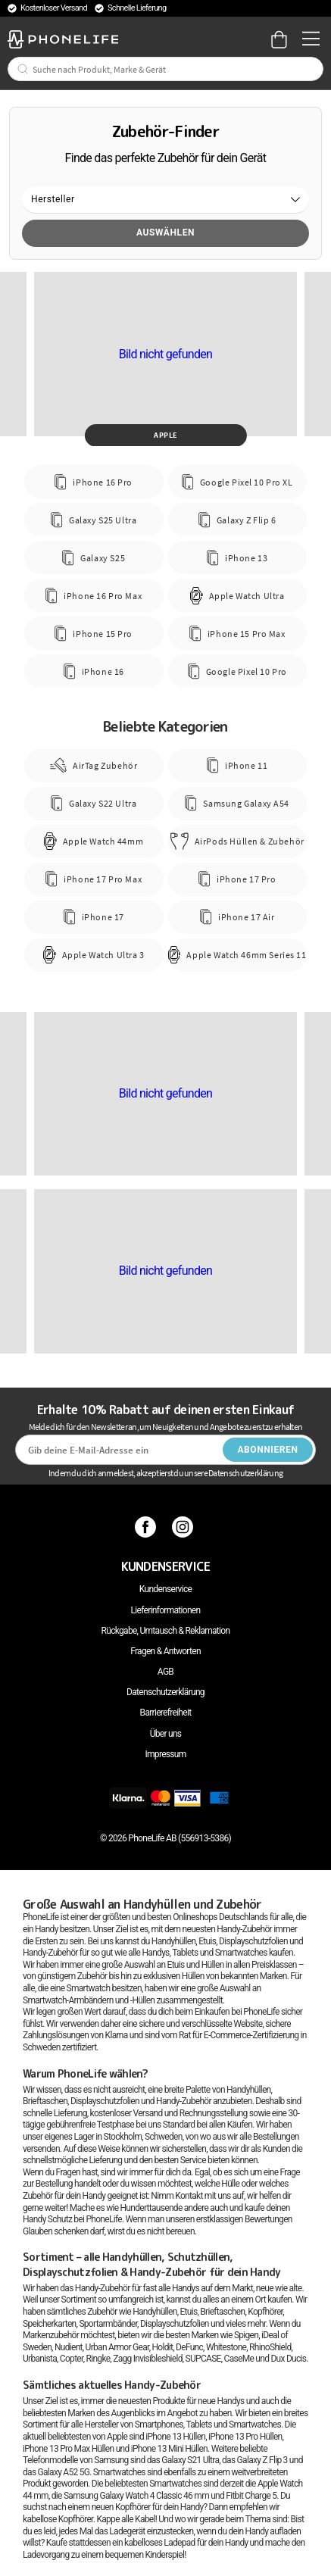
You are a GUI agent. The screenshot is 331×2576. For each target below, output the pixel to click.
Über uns (166, 1733)
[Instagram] (184, 1527)
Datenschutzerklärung (165, 1692)
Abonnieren (267, 1449)
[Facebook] (147, 1527)
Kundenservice (165, 1589)
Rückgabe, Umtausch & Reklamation (165, 1630)
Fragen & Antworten (165, 1651)
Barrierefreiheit (166, 1712)
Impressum (165, 1754)
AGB (165, 1671)
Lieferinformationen (166, 1610)
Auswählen (165, 232)
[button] (165, 200)
